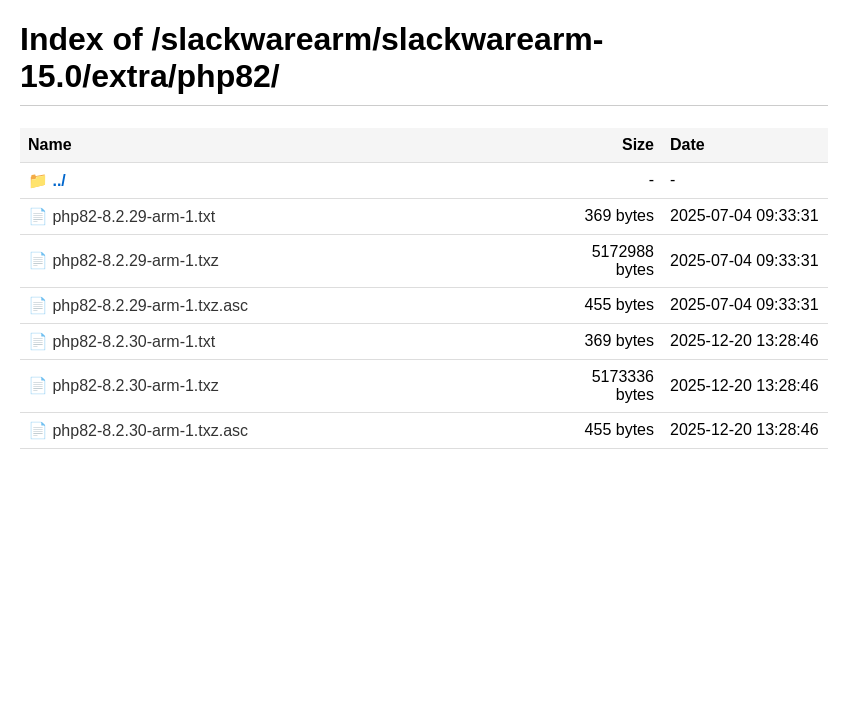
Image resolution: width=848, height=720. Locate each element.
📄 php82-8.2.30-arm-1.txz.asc (138, 430)
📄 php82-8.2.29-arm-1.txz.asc (138, 305)
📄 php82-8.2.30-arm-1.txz (123, 385)
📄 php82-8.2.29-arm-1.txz (123, 260)
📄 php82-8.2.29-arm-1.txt (121, 216)
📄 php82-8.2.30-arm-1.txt (121, 341)
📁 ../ (47, 180)
